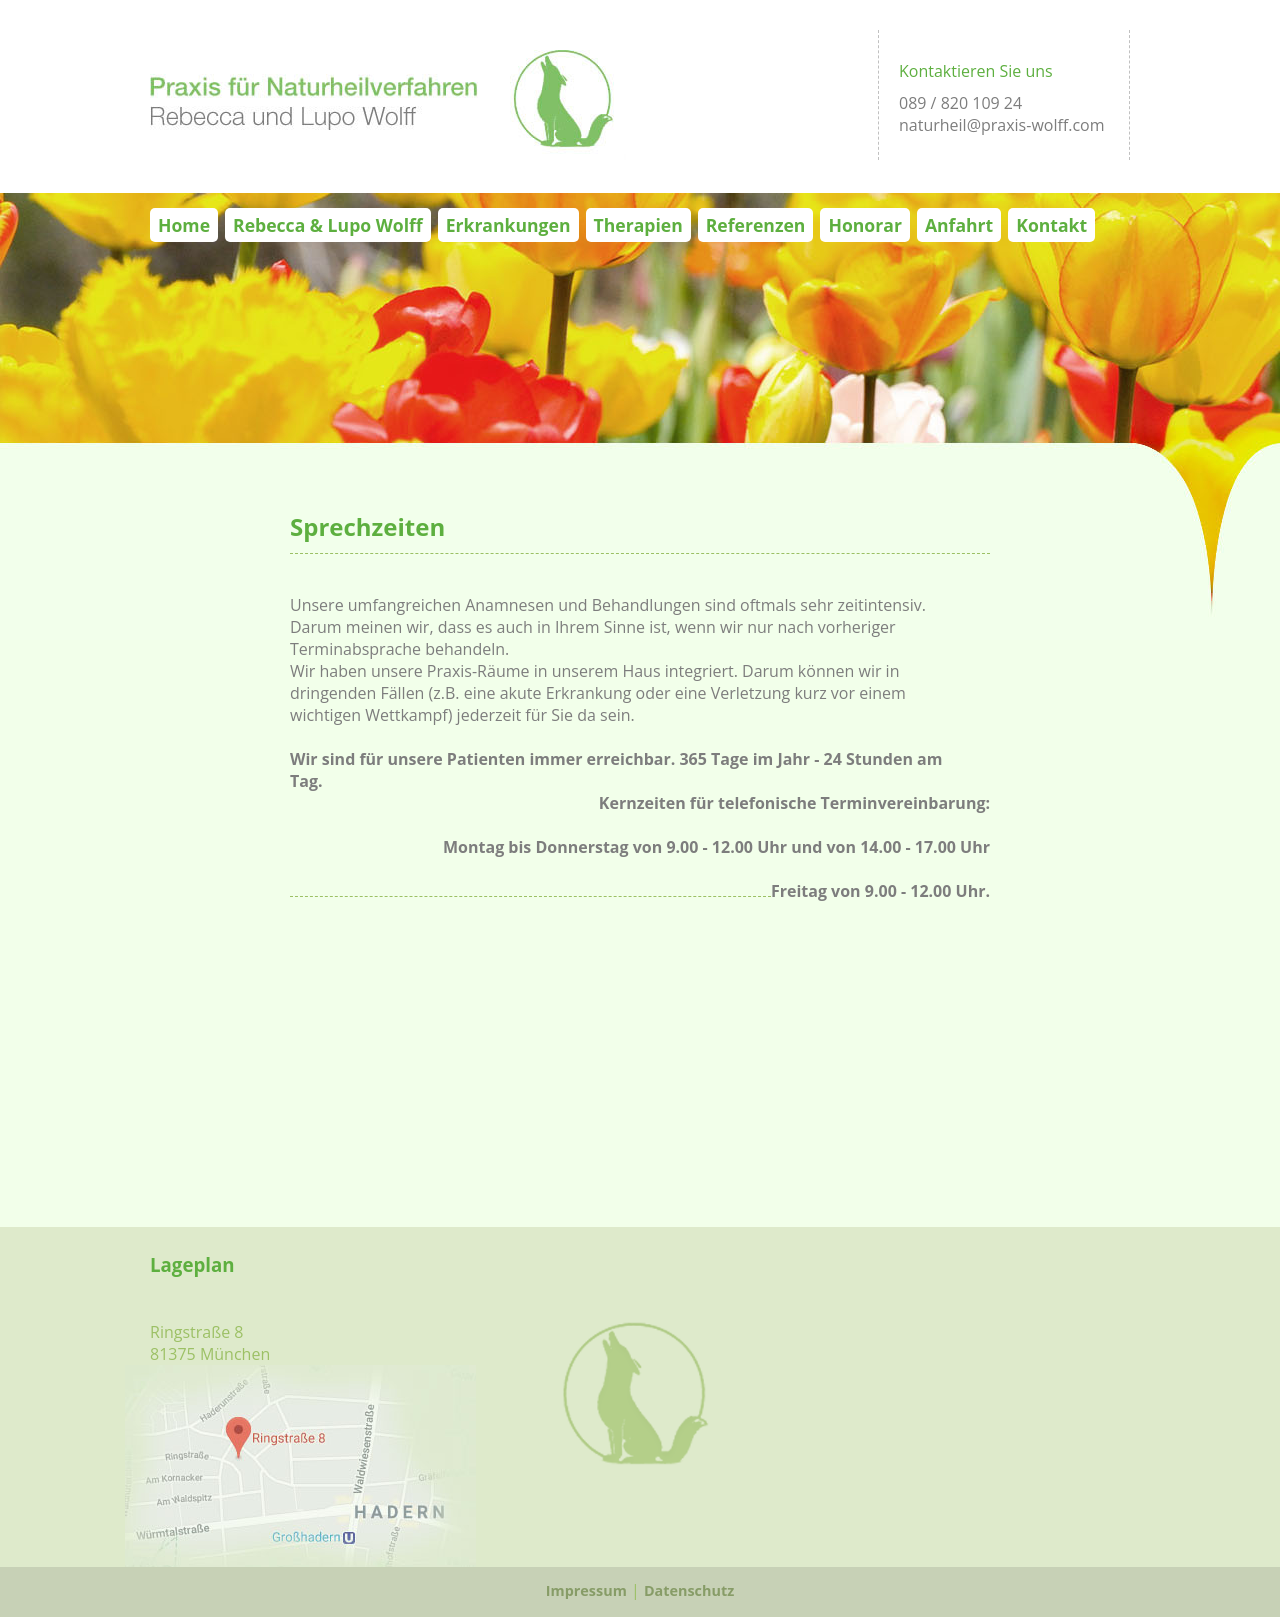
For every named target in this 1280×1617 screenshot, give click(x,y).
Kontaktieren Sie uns (976, 71)
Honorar (864, 225)
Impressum (586, 1590)
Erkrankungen (508, 225)
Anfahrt (959, 225)
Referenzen (756, 225)
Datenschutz (689, 1590)
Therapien (638, 225)
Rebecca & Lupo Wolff (328, 225)
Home (184, 225)
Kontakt (1051, 225)
